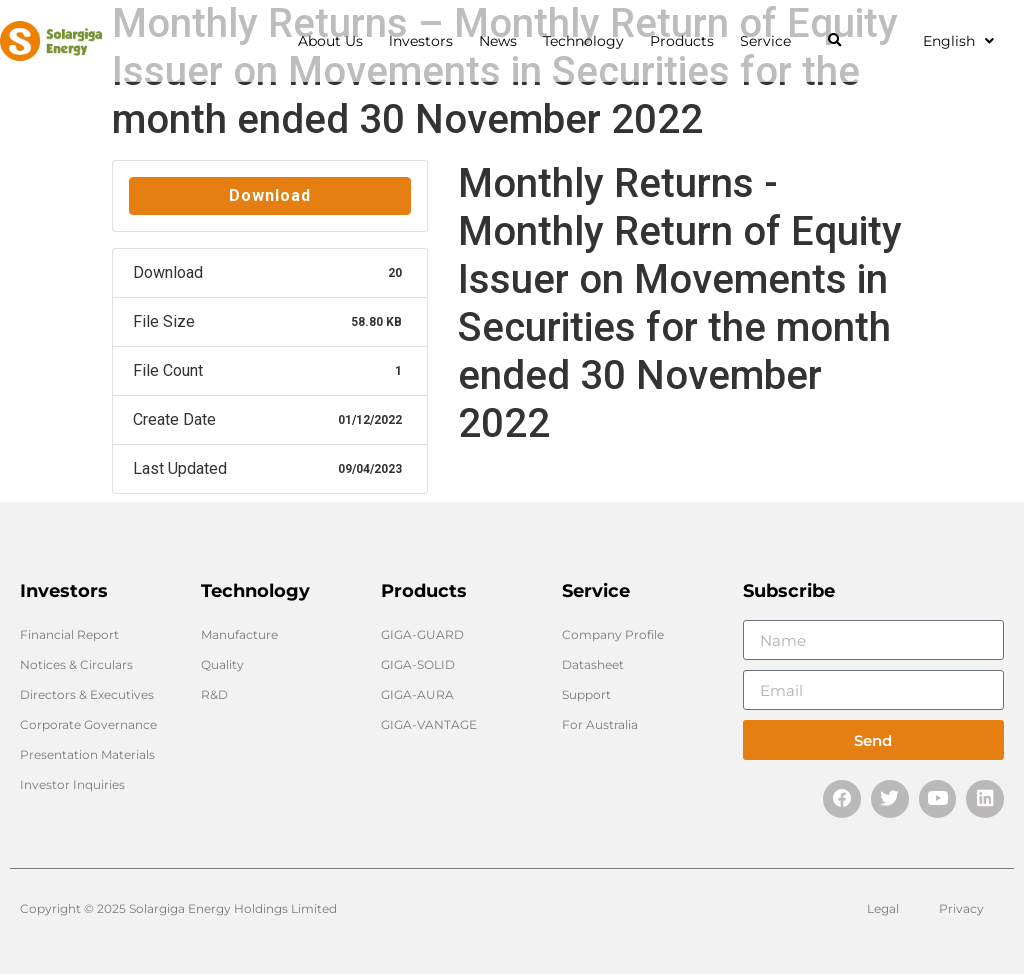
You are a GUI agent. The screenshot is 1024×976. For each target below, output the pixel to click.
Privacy (961, 910)
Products (687, 41)
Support (586, 694)
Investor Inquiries (72, 784)
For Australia (600, 724)
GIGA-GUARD (422, 634)
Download (270, 195)
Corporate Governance (88, 724)
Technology (588, 41)
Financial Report (69, 634)
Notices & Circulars (76, 664)
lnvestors (426, 41)
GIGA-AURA (417, 694)
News (503, 41)
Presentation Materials (87, 754)
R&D (214, 694)
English (958, 41)
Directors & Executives (87, 694)
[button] (834, 41)
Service (770, 41)
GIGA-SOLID (418, 664)
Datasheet (593, 664)
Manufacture (239, 634)
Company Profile (613, 634)
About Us (335, 41)
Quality (222, 664)
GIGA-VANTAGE (429, 724)
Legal (883, 910)
